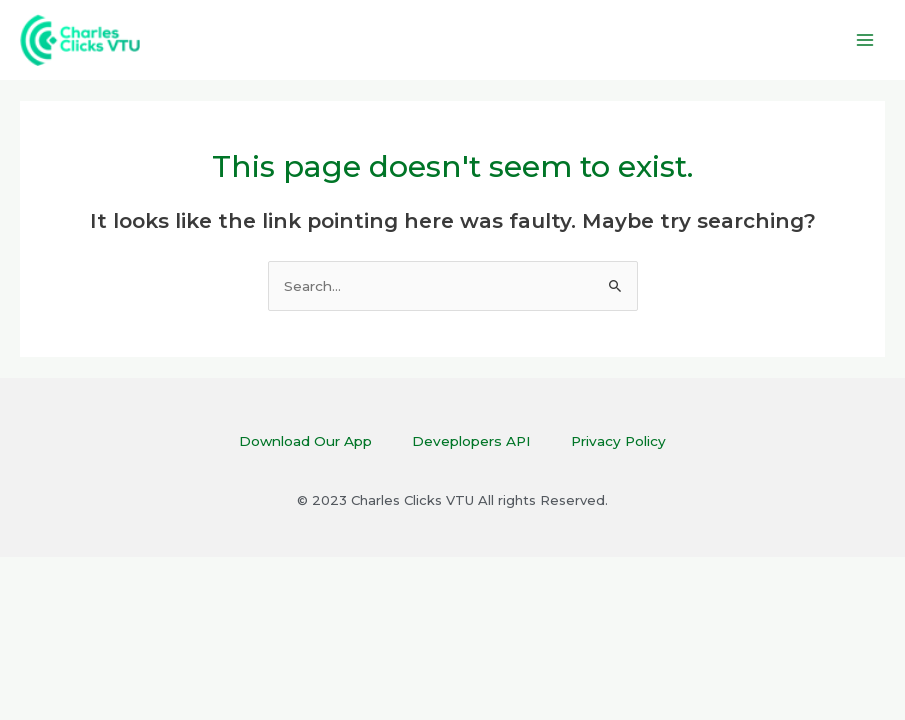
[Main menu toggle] (865, 40)
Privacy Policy (618, 441)
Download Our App (305, 441)
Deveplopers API (471, 441)
